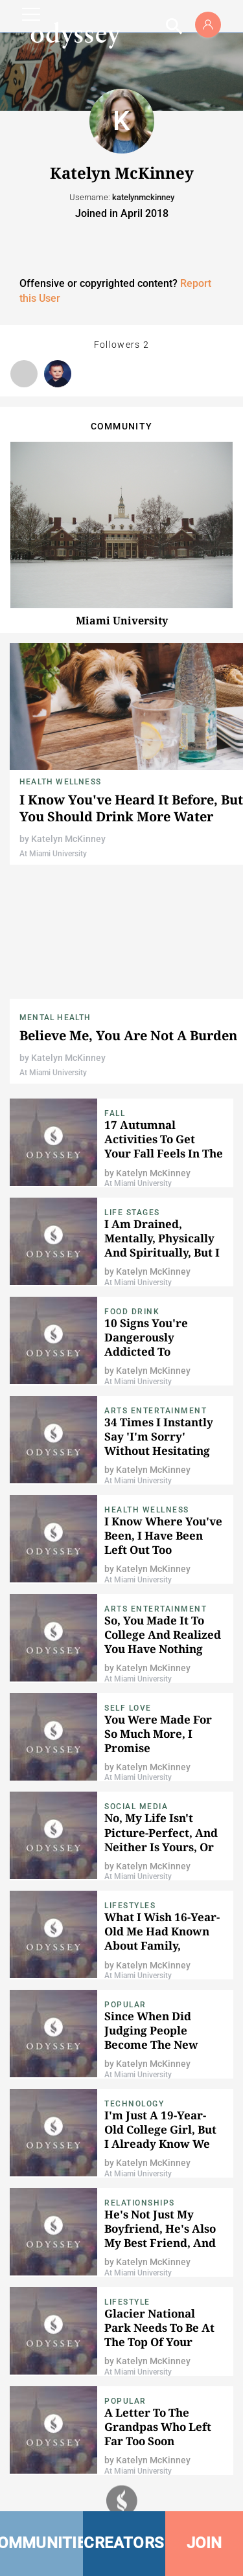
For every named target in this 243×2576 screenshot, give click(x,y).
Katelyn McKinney (68, 839)
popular (125, 2004)
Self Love (128, 1708)
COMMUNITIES (41, 2543)
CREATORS (124, 2543)
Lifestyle (127, 2302)
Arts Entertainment (155, 1410)
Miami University (122, 620)
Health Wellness (60, 781)
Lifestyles (130, 1905)
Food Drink (131, 1311)
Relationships (139, 2202)
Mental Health (55, 1017)
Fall (114, 1113)
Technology (134, 2103)
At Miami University (53, 853)
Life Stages (132, 1212)
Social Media (136, 1806)
